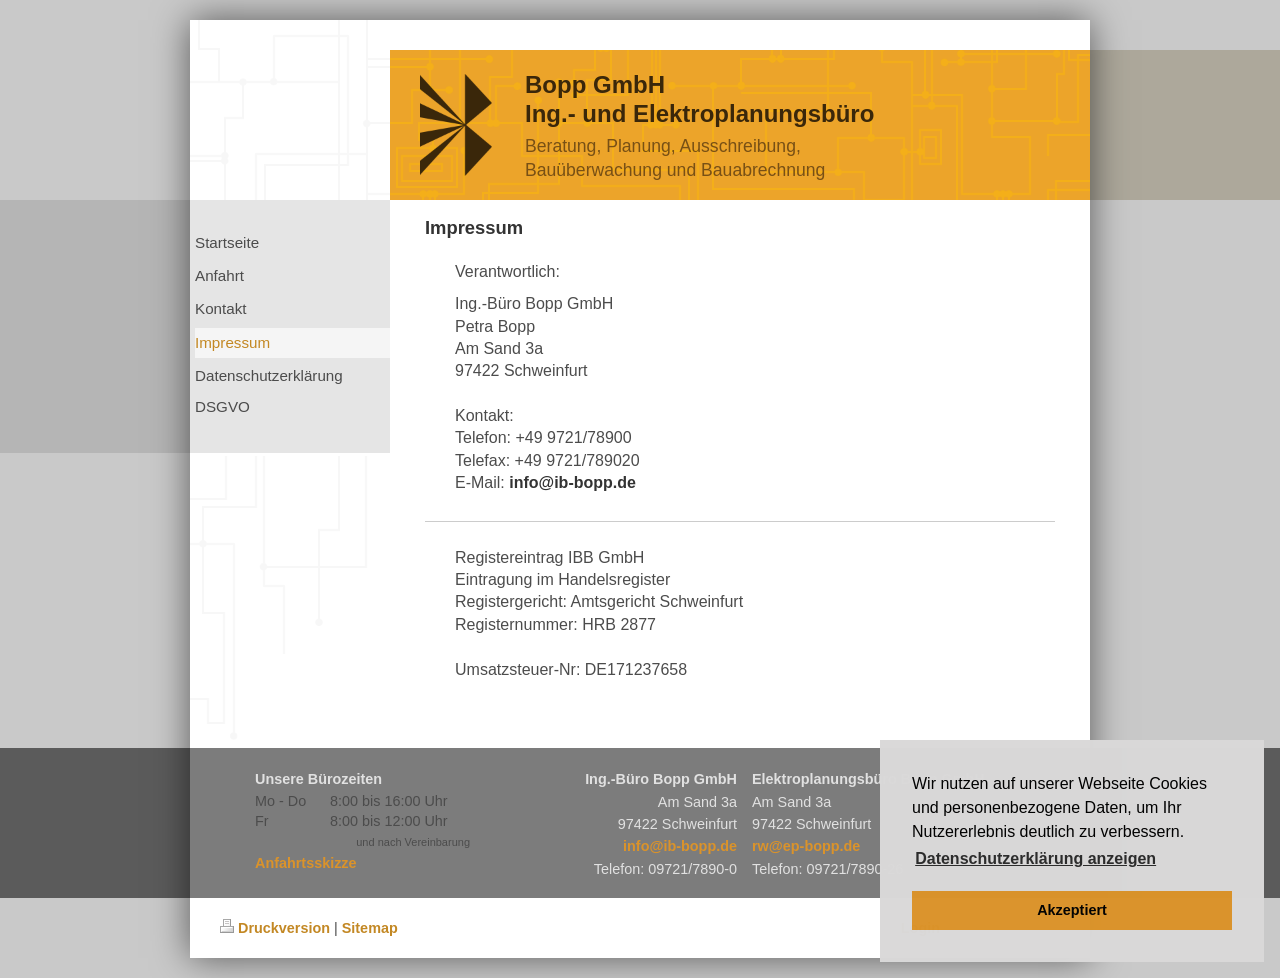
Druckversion (275, 928)
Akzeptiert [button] (1072, 910)
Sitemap (370, 928)
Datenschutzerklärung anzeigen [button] (1035, 858)
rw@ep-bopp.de (806, 846)
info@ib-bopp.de (680, 846)
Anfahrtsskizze (306, 863)
